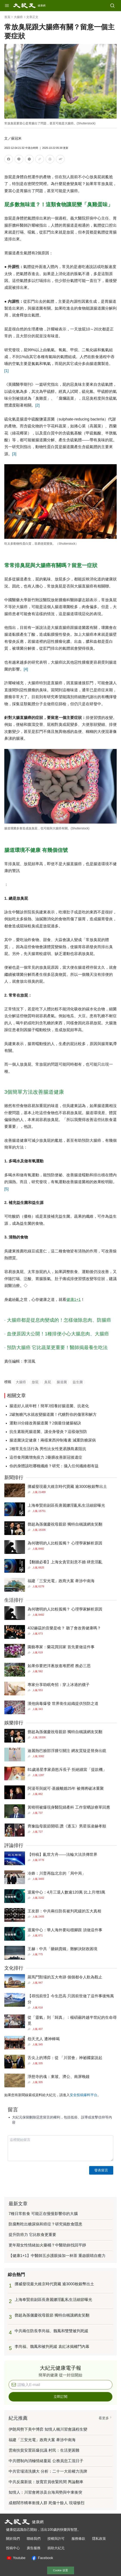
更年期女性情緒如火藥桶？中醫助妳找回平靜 (47, 2245)
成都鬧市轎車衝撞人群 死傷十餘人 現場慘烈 (46, 2503)
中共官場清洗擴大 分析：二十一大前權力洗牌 (48, 2471)
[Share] (30, 1492)
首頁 (7, 17)
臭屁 (47, 1382)
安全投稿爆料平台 (83, 2095)
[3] (14, 454)
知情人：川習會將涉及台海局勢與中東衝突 (45, 2492)
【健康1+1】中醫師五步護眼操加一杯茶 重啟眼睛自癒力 (57, 2256)
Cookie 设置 (60, 2570)
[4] (26, 669)
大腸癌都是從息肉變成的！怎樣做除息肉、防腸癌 (59, 1320)
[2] (37, 405)
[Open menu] (6, 5)
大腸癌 (18, 17)
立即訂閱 (60, 2396)
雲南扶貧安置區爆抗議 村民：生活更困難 (44, 2450)
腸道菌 (62, 1382)
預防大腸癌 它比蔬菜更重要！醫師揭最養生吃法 (57, 1347)
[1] (6, 371)
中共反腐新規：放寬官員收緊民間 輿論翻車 (46, 2482)
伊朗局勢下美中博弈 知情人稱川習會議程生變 (48, 2429)
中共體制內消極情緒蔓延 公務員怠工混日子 (46, 2461)
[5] (6, 1189)
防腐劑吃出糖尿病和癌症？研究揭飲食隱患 (45, 2224)
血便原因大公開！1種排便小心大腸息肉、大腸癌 (58, 1333)
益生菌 (78, 1382)
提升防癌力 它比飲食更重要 (32, 2235)
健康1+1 (73, 1299)
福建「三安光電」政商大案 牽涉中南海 (42, 2440)
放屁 (35, 1382)
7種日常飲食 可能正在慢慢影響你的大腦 (43, 2213)
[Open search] (112, 5)
